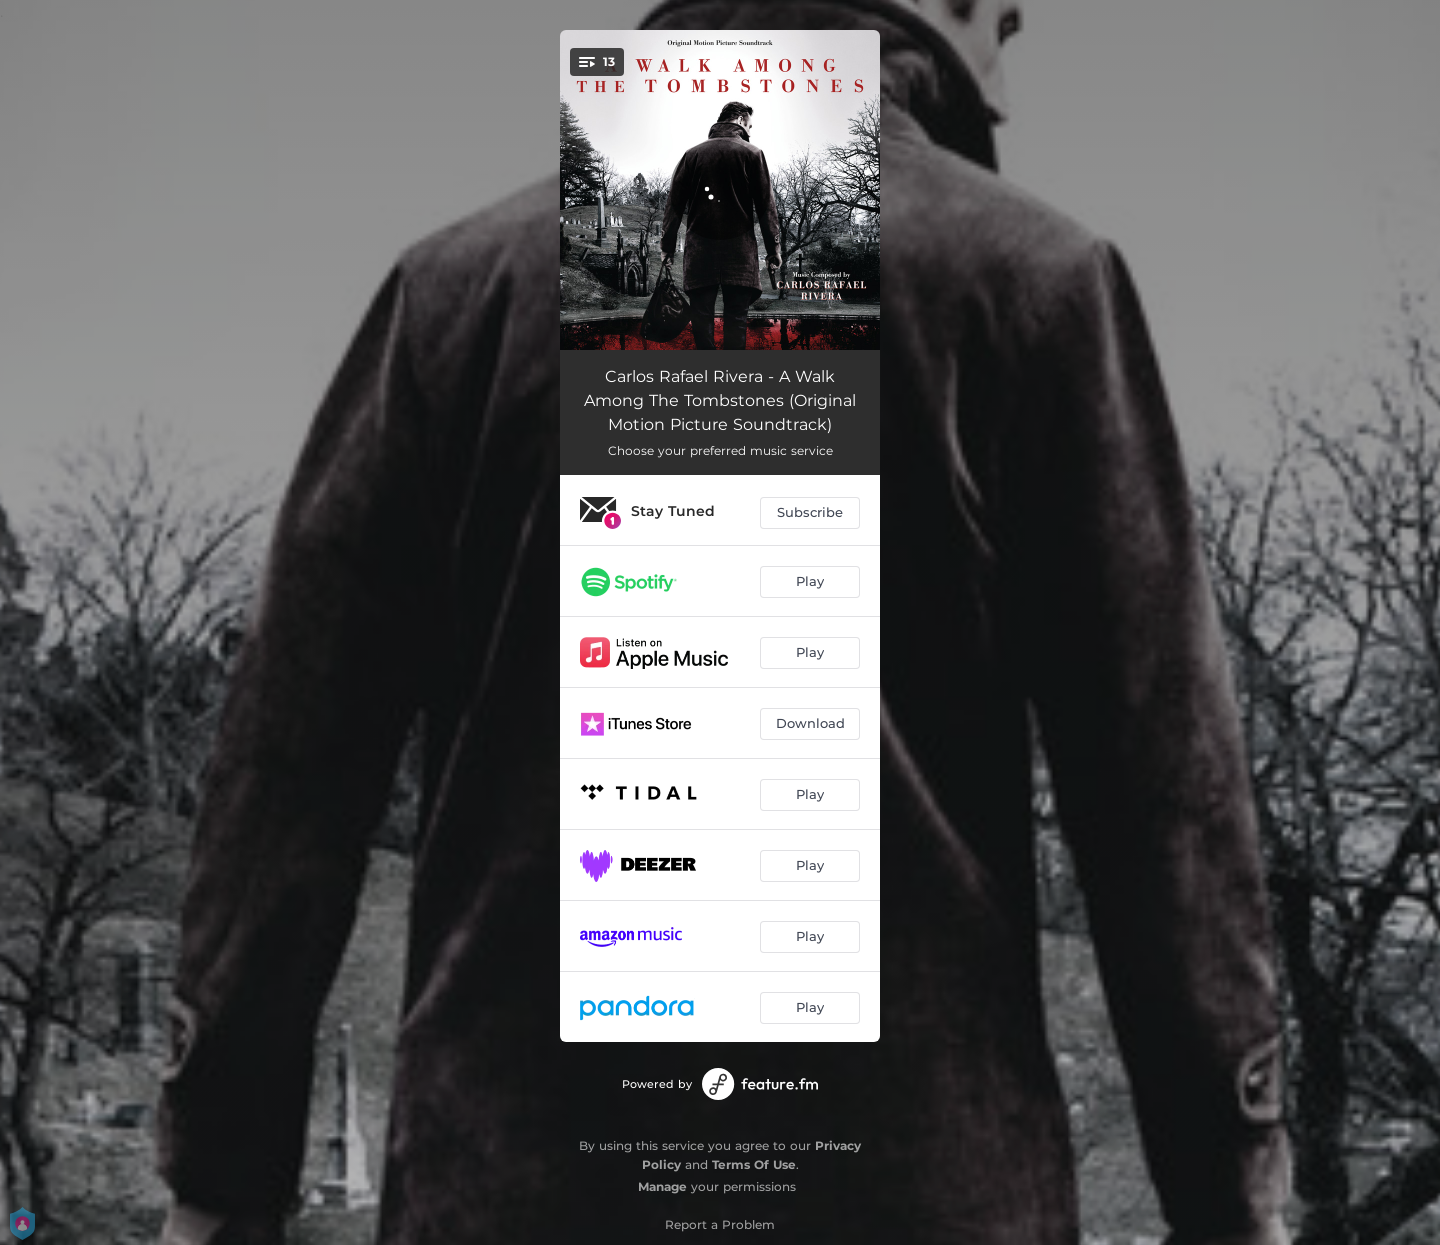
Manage (662, 1186)
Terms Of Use (754, 1164)
